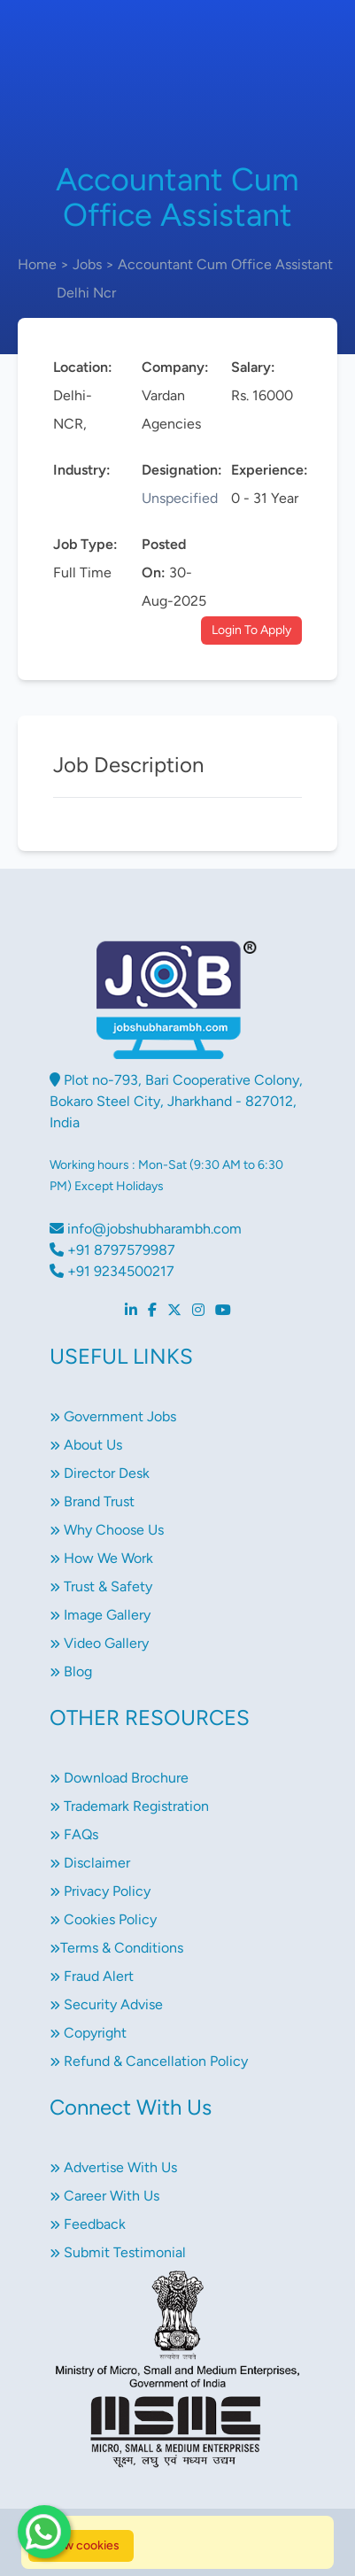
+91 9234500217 (112, 1271)
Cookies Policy (103, 1919)
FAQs (74, 1834)
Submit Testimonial (118, 2252)
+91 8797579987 (112, 1250)
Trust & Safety (101, 1586)
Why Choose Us (107, 1529)
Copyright (88, 2032)
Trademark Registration (129, 1806)
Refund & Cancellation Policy (149, 2061)
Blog (71, 1671)
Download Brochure (119, 1777)
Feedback (88, 2224)
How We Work (101, 1558)
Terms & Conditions (116, 1947)
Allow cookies (81, 2545)
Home (37, 264)
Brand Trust (92, 1501)
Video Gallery (99, 1643)
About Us (86, 1444)
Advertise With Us (113, 2167)
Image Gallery (100, 1614)
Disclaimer (90, 1862)
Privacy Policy (100, 1891)
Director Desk (100, 1473)
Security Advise (106, 2004)
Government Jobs (113, 1416)
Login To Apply (251, 630)
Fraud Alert (92, 1976)
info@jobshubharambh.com (146, 1228)
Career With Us (104, 2195)
